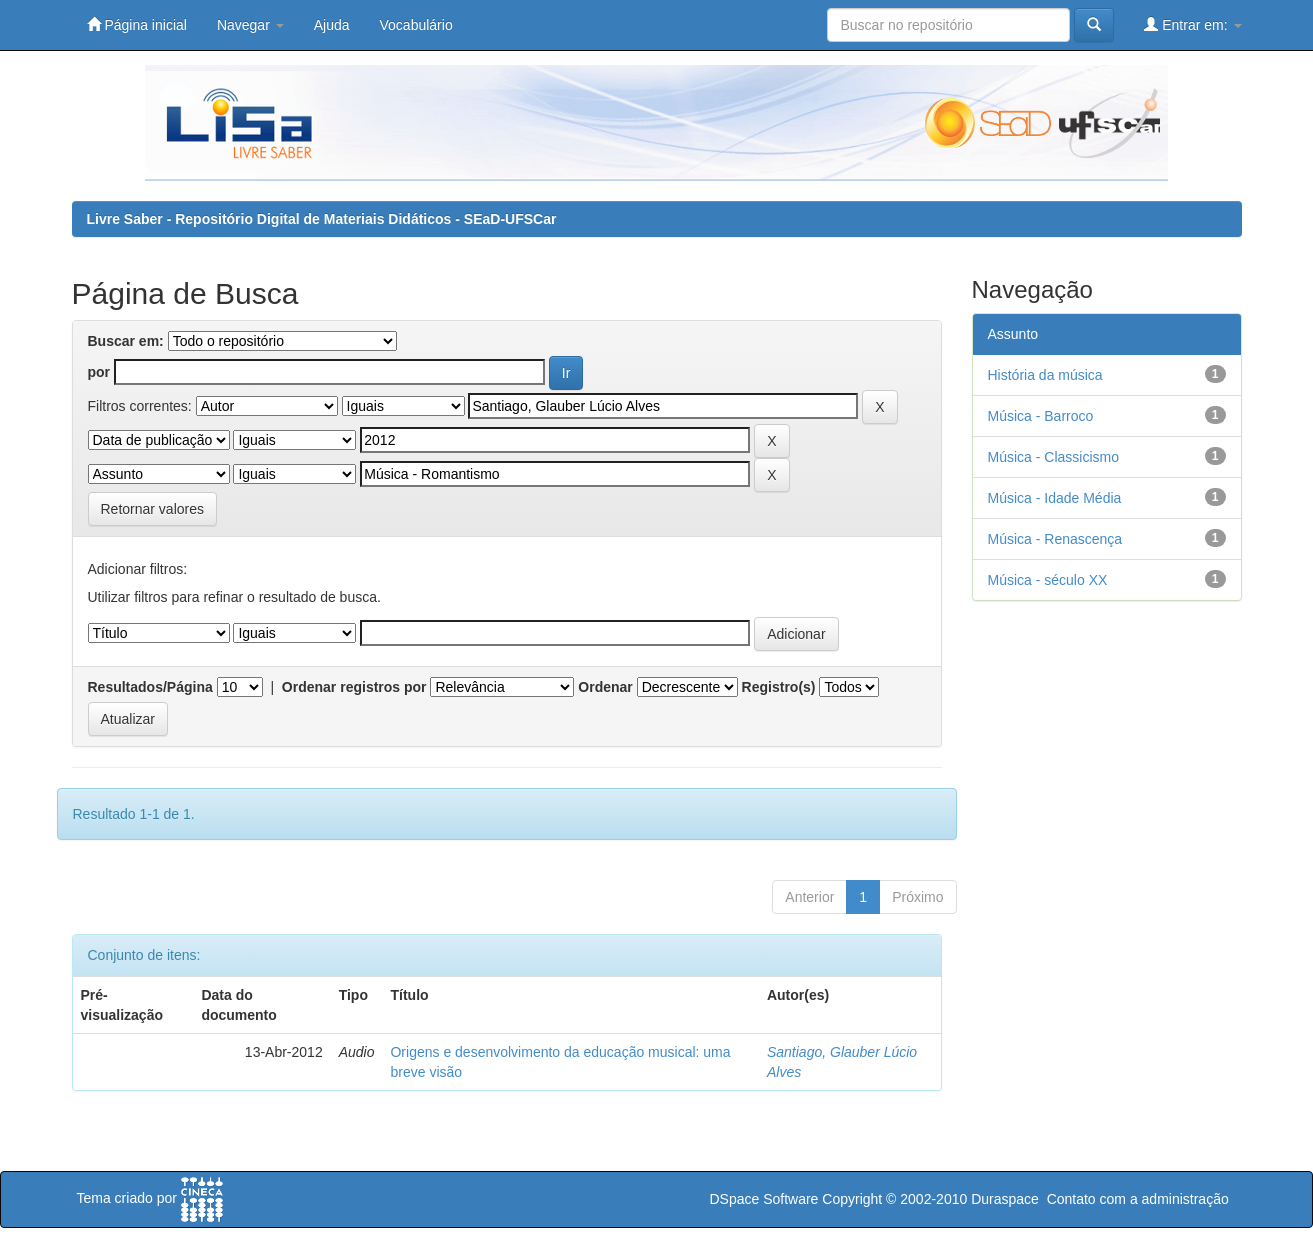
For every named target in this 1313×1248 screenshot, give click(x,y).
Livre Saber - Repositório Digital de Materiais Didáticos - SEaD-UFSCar (322, 219)
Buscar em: (126, 341)
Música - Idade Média (1055, 498)
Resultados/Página (150, 687)
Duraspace (1005, 1199)
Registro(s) (779, 687)
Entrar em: (1192, 24)
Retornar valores (153, 509)
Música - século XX (1048, 580)
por (99, 372)
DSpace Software (763, 1199)
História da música (1045, 375)
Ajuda (332, 25)
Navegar (250, 25)
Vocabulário (416, 25)
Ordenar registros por (354, 687)
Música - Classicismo (1053, 457)
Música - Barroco (1041, 416)
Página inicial (137, 24)
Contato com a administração (1138, 1199)
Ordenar (605, 687)
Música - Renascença (1055, 539)
